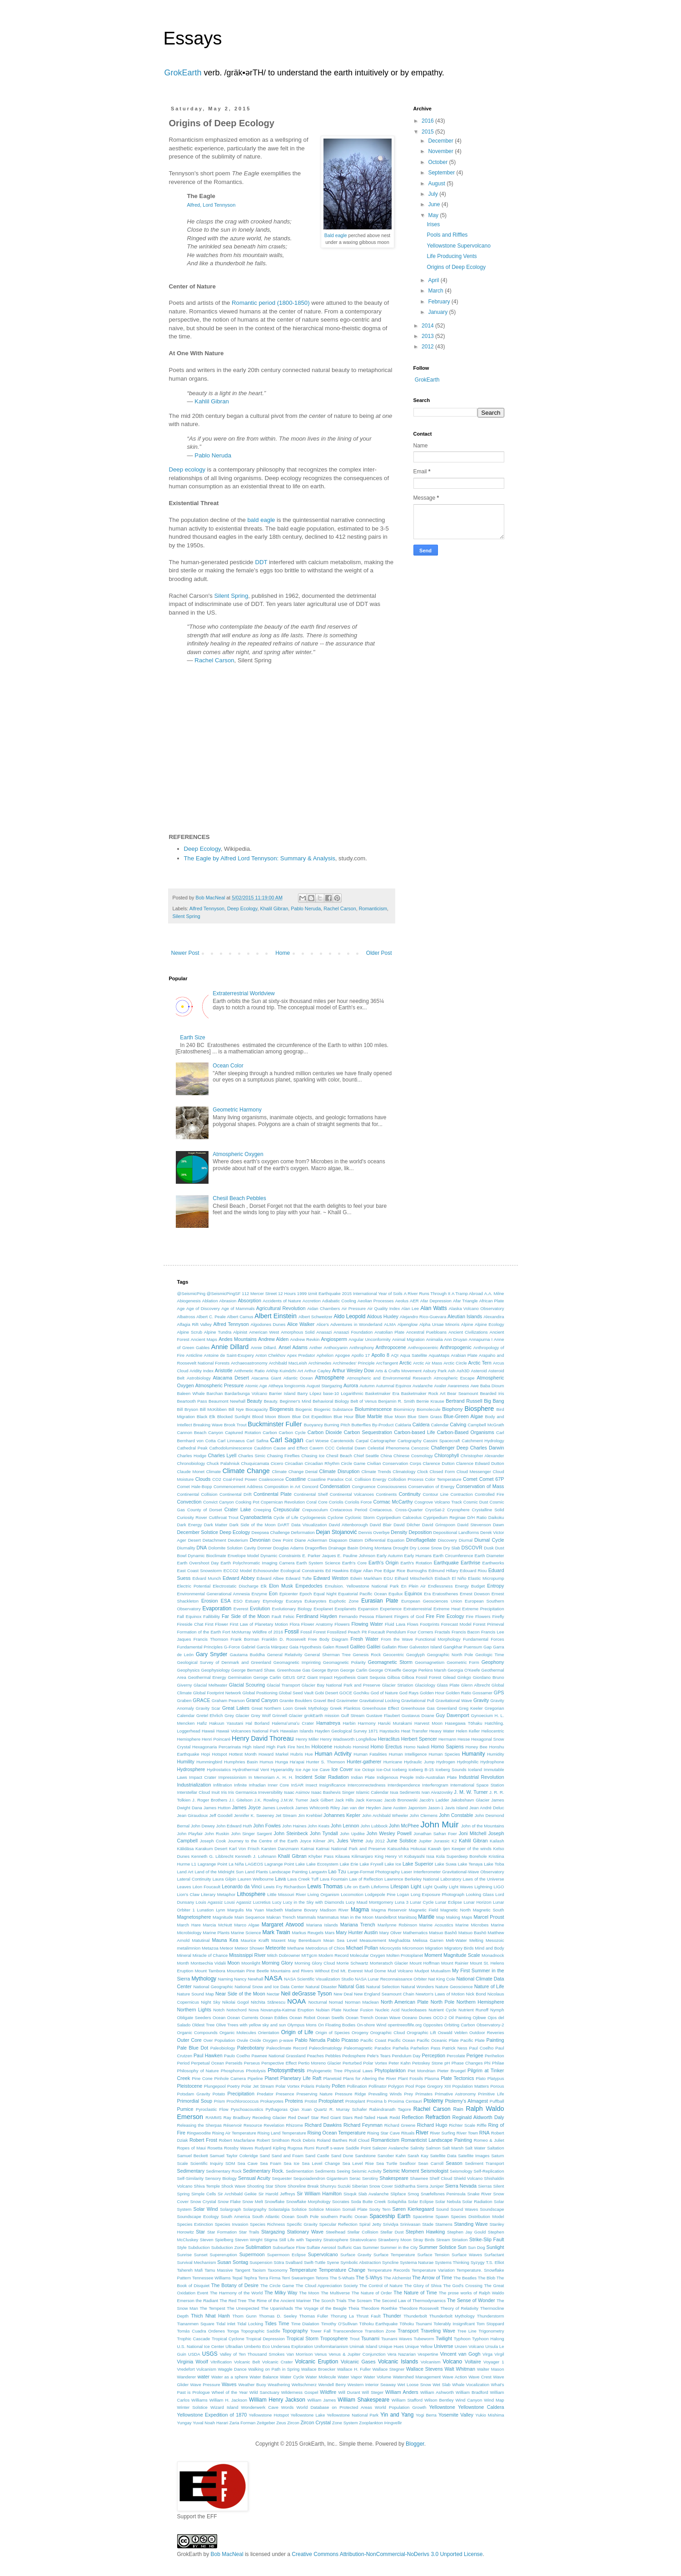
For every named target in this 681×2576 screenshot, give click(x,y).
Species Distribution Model (477, 2216)
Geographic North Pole (450, 1654)
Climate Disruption (339, 1471)
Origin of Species (332, 2032)
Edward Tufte (299, 1578)
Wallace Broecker (318, 2369)
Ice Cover (342, 1769)
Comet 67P (491, 1479)
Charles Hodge (192, 1455)
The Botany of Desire (234, 2285)
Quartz (320, 2109)
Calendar (440, 1424)
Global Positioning (260, 1692)
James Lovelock (278, 1807)
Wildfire (328, 2392)
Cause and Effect (290, 1447)
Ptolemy (433, 2101)
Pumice (185, 2109)
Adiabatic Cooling (339, 1300)
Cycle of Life (285, 1517)
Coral (311, 1501)
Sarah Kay (418, 2155)
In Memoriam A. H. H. (271, 1777)
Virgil (499, 2354)
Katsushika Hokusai (407, 1848)
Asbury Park (435, 1370)
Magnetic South (488, 1909)
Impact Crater (202, 1777)
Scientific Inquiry (206, 2163)
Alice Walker (301, 1324)
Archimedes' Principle (353, 1362)
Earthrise (470, 1562)
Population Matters (470, 2086)
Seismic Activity (367, 2171)
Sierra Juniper (430, 2186)
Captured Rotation (243, 1432)
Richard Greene (399, 2125)
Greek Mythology (311, 1708)
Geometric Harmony (237, 1110)
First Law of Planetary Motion (259, 1624)
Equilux (395, 1593)
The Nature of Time (415, 2292)
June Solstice (402, 1840)
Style (182, 2247)
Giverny (184, 1685)
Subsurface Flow (289, 2247)
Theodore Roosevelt (418, 2308)
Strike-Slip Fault (486, 2239)
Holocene (322, 1746)
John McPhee (404, 1825)
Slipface (398, 2193)
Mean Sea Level (340, 1940)
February (439, 301)
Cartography (410, 1440)
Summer (371, 2247)
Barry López (309, 1393)
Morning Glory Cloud (314, 1963)
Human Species (444, 1754)
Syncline (390, 2262)
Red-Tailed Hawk (371, 2117)
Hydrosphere (191, 1769)
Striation (459, 2239)
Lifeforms (380, 1886)
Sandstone (365, 2155)
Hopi (205, 1754)
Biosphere (479, 1408)
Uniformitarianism (331, 2346)
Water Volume (377, 2376)
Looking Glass (480, 1894)
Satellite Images (473, 2155)
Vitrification (221, 2361)
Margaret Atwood (283, 1924)
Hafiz (202, 1723)
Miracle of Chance (210, 1955)
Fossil (291, 1631)
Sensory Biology (221, 2178)
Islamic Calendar (372, 1792)
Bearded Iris (492, 1393)
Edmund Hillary (443, 1570)
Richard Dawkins (323, 2125)
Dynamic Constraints (280, 1555)
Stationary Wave (305, 2231)
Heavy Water (442, 1730)
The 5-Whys (369, 2277)
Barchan (215, 1393)
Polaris (307, 2086)
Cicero (277, 1463)
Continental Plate (273, 1494)
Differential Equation (384, 1540)
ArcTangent (387, 1362)
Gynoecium (482, 1715)
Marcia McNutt (217, 1924)
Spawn (441, 2216)
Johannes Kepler (341, 1815)
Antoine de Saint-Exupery (229, 1355)
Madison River (334, 1909)
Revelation (273, 2125)
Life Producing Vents (452, 256)
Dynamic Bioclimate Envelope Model (223, 1555)
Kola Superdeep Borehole (461, 1856)
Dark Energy (189, 1524)
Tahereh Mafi (190, 2270)
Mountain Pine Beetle (248, 1970)
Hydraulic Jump (419, 1761)
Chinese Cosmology (413, 1455)
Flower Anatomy (317, 1624)
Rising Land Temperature (282, 2132)
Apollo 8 (380, 1355)
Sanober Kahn (392, 2155)
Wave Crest (480, 2376)
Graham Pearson (228, 1700)
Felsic (288, 1616)
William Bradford (472, 2392)
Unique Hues (391, 2346)
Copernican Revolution (283, 1501)
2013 (428, 336)
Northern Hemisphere (480, 2002)
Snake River (479, 2193)
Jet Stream (286, 1815)
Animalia (434, 1339)
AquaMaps (438, 1355)
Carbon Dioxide (325, 1432)
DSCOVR (472, 1547)
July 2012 (375, 1840)
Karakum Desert (211, 1848)
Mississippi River (247, 1955)
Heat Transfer (414, 1730)
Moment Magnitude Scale (452, 1955)
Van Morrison (299, 2354)
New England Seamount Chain (384, 1993)
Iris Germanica (242, 1792)
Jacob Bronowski (401, 1799)
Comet (470, 1479)
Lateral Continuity (194, 1878)
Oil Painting (459, 2017)
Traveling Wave (438, 2330)
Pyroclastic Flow (212, 2109)
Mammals (306, 1917)
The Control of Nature (381, 2285)
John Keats (318, 1825)
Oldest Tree (203, 2024)
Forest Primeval (488, 1624)
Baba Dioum (492, 1385)
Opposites (432, 2024)
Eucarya (294, 1600)
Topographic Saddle (260, 2330)
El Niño (459, 1578)
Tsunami (370, 2338)
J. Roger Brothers (209, 1799)
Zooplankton (371, 2422)
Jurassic (442, 1840)
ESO (238, 1600)
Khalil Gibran (274, 908)
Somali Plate (354, 2209)
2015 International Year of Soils (372, 1293)
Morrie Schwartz (352, 1963)
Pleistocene (190, 2086)
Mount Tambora (210, 1970)
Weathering (279, 2384)
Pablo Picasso (342, 2040)
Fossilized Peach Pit (347, 1631)
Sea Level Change (321, 2163)
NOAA (296, 2001)
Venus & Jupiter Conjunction (356, 2354)
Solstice (299, 2209)
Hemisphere (189, 1739)
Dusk (489, 1547)
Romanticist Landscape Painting (436, 2140)
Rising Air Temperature (234, 2132)
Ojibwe (479, 2017)
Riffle (482, 2125)
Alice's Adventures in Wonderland (349, 1324)
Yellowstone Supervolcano (458, 246)
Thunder (392, 2315)
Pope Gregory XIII (433, 2086)
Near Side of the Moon (240, 1993)
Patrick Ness (454, 2047)
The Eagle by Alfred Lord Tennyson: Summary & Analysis (259, 858)
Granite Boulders (295, 1700)
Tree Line (467, 2330)
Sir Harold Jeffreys (276, 2193)
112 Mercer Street (259, 1293)
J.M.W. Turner (294, 1799)
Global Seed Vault (296, 1692)
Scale (182, 2163)
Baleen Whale (191, 1393)
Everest (241, 1608)
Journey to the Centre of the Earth (263, 1840)
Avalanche (423, 1385)
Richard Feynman (363, 2125)
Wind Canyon (468, 2399)
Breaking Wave (208, 1424)
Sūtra (278, 2262)
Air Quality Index (383, 1308)
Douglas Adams (288, 1547)
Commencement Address (238, 1486)
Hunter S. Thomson (325, 1761)
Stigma (271, 2239)
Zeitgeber (266, 2422)
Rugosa (295, 2147)
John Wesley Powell (389, 1833)
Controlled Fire (489, 1494)
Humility (185, 1761)
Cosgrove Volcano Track (438, 1501)
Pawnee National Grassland (278, 2055)
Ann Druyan (455, 1339)
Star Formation (222, 2231)
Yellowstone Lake (308, 2414)
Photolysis (256, 2070)
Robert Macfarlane (237, 2140)
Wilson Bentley (439, 2399)
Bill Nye (236, 1409)
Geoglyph (415, 1654)
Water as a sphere (229, 2376)
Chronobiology (191, 1463)
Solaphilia (397, 2201)
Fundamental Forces (483, 1639)
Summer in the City (399, 2247)
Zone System (345, 2422)
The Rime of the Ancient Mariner (279, 2300)
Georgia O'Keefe (463, 1670)
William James (321, 2399)
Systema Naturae (416, 2262)
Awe (474, 1385)
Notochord (237, 2009)
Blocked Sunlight (233, 1416)
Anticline (194, 1355)
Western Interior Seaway (372, 2384)
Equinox (413, 1593)
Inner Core (278, 1784)
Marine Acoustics (436, 1924)
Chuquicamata (255, 1463)
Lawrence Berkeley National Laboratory (422, 1878)
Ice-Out (383, 1769)
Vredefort (186, 2369)
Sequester (282, 2178)
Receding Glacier (269, 2117)
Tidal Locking (250, 2323)
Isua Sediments (405, 1792)
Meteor (227, 1948)
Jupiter (425, 1840)
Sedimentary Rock (223, 2171)
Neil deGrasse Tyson (306, 1993)
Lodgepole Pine (380, 1894)
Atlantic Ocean (298, 1377)
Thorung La (342, 2315)
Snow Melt (252, 2201)
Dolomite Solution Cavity (232, 1547)
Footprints (429, 1624)
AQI (395, 1355)
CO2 (216, 1479)
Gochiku (361, 1692)
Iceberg (399, 1769)
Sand (264, 2155)
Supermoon (252, 2254)
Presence (285, 2093)
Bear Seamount (462, 1393)
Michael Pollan (362, 1948)
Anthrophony (361, 1347)
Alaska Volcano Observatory (476, 1308)
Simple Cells (203, 2193)
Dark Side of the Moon (252, 1524)
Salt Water (475, 2147)
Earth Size (192, 1037)
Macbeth (274, 1909)
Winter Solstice (192, 2407)
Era (427, 1593)
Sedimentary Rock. (263, 2171)
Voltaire (473, 2361)
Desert (194, 1540)
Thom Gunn (245, 2315)
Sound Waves (464, 2209)
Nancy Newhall (248, 1978)
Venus (321, 2354)
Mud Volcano (400, 1970)
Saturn (497, 2155)
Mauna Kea (225, 1940)
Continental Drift (235, 1494)
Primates (423, 2093)
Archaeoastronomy (249, 1362)
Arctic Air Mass (427, 1362)
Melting (476, 1940)
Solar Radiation (477, 2201)
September (442, 172)
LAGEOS (254, 1863)
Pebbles (333, 2055)
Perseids (233, 2062)
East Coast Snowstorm (199, 1570)
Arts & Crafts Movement (398, 1370)
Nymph (497, 2009)
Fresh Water (364, 1639)
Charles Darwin (487, 1447)
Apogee (342, 1355)
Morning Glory (277, 1963)
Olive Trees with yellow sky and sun (251, 2024)
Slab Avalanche (373, 2193)
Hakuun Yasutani (226, 1723)
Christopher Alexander (482, 1455)
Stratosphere (335, 2239)
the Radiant (207, 2300)
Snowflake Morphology (308, 2201)
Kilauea (342, 1856)
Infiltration (222, 1784)
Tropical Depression (265, 2338)
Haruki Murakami (395, 1723)
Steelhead (335, 2231)
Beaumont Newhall (227, 1401)
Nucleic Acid (387, 2009)
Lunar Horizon (477, 1902)
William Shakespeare (363, 2400)
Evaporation (216, 1608)
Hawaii (208, 1730)
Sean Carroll (430, 2163)
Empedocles (308, 1585)
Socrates (340, 2201)
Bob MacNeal (227, 2554)
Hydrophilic (467, 1761)
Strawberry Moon (395, 2239)
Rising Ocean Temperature (337, 2132)
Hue (309, 1754)
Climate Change (246, 1470)
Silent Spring (231, 595)
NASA (273, 1978)
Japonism (417, 1807)
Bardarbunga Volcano (245, 1393)
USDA (194, 2354)
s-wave (337, 2147)
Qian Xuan (301, 2109)
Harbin (349, 1723)
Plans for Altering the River (369, 2078)
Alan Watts (433, 1308)
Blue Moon (395, 1416)
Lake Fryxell (371, 1863)
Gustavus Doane (418, 1715)
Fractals (442, 1631)
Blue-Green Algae (463, 1416)
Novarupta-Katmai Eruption (287, 2009)
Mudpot (422, 1970)
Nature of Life (489, 1986)
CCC (330, 1447)
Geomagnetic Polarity (344, 1662)
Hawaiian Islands (296, 1730)
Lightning (483, 1886)
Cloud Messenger (474, 1471)
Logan (403, 1894)
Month (183, 1963)
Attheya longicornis (286, 1385)
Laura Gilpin (224, 1878)
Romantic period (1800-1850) (271, 302)
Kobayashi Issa (419, 1856)
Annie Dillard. (264, 1347)
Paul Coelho (481, 2047)
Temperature (303, 2270)
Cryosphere (458, 1509)
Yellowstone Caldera (481, 2407)
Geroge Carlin (267, 1677)
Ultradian (234, 2346)
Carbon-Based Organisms (465, 1432)
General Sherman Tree (327, 1654)
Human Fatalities (370, 1754)
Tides (271, 2323)
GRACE (201, 1700)
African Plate (491, 1300)
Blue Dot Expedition (312, 1416)
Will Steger (373, 2392)
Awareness (458, 1385)
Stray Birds (424, 2239)
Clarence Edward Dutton (480, 1463)
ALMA (390, 1324)
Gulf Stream (352, 1715)
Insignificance (332, 1784)
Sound (442, 2209)
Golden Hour (432, 1692)
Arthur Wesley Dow (353, 1370)
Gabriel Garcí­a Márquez (264, 1646)
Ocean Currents (242, 2017)
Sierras (485, 2186)
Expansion (368, 1608)
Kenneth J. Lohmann (255, 1856)
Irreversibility (270, 1792)
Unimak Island (363, 2346)
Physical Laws (358, 2070)
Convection (189, 1501)
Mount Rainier (454, 1963)
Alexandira (493, 1316)
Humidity (495, 1754)
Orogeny (360, 2032)
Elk (264, 1585)
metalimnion (189, 1948)
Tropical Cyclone (228, 2338)
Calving (458, 1424)
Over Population (219, 2040)
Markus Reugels (307, 1932)
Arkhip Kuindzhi (281, 1370)
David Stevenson (474, 1524)
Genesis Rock (367, 1654)
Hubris (296, 1754)
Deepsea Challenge (270, 1532)
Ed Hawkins (336, 1570)
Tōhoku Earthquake (378, 2323)
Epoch (305, 1593)
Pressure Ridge (350, 2093)
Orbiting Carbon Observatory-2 (474, 2024)
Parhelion (419, 2047)
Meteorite (275, 1948)
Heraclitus (389, 1739)
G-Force (232, 1646)
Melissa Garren (428, 1940)
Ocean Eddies (274, 2017)
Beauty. (271, 1401)
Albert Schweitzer (315, 1316)
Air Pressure (354, 1308)
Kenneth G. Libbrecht (212, 1856)
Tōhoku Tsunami (415, 2323)
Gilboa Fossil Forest (422, 1677)
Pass (435, 2047)
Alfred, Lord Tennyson (211, 205)
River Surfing (442, 2132)
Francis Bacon (466, 1631)
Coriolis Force (358, 1501)
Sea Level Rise (357, 2163)
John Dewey (203, 1825)
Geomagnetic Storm (390, 1662)
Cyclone (335, 1517)
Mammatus (327, 1917)
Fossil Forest (312, 1631)
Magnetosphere (194, 1917)
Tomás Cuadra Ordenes (201, 2330)
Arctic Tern (480, 1362)
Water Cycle (292, 2376)
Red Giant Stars (337, 2117)
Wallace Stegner (389, 2369)
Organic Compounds (197, 2032)
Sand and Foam (287, 2155)
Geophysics (188, 1670)
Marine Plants (216, 1932)
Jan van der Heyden (361, 1807)
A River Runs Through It (427, 1293)
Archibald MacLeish (288, 1362)
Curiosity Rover (192, 1517)
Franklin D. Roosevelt (284, 1639)
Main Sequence (249, 1917)
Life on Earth (357, 1886)
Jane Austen (395, 1807)
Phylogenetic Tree (324, 2070)
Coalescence (270, 1479)
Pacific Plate (472, 2040)
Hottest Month (243, 1754)
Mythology (203, 1978)
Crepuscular (286, 1509)
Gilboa (393, 1677)
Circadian (294, 1463)
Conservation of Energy (431, 1486)
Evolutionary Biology (292, 1608)
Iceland (475, 1769)
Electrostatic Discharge (235, 1585)
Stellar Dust (391, 2231)
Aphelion (325, 1355)
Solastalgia (279, 2209)
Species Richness (267, 2224)
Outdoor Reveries (486, 2032)
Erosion (209, 1600)
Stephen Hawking (425, 2231)
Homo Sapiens (447, 1746)
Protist (311, 2101)
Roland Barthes (332, 2140)
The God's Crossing (462, 2285)
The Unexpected (243, 2308)
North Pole (443, 2002)
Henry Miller (307, 1739)
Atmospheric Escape (453, 1377)
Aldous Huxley (382, 1316)
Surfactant (494, 2254)
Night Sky (210, 2002)
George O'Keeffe (384, 1670)
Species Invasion (232, 2224)
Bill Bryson (187, 1409)
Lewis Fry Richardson (284, 1886)
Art (300, 1370)
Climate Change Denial (295, 1471)
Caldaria (403, 1424)
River (422, 2132)
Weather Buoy (252, 2384)
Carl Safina (257, 1440)
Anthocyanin (336, 1347)
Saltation (495, 2147)
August (437, 183)
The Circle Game (277, 2285)
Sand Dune (342, 2155)
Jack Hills (344, 1799)
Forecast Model (456, 1624)
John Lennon (345, 1825)
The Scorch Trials (329, 2300)
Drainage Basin (343, 1547)
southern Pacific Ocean (344, 2216)
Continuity (410, 1494)
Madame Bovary (301, 1909)
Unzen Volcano (469, 2346)
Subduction (199, 2247)
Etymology (273, 1600)
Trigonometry (491, 2330)
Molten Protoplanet (404, 1955)
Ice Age (302, 1769)
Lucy (276, 1902)
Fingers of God (409, 1616)
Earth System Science (318, 1562)
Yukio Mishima (489, 2414)
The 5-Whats (342, 2277)
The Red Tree (232, 2300)
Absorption (249, 1300)
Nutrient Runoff (473, 2009)
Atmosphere (329, 1378)
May (434, 215)
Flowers (342, 1624)
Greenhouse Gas (417, 1708)
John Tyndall (324, 1833)
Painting (495, 2040)
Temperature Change (342, 2270)
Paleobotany (250, 2047)
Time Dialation (305, 2323)
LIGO (499, 1886)
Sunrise (184, 2254)
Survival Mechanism (196, 2262)
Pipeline (255, 2078)
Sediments (325, 2171)
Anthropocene (391, 1347)
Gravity (481, 1700)
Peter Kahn (399, 2062)
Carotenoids (342, 1440)
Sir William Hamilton (319, 2193)
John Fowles (267, 1825)
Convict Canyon (218, 1501)
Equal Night (325, 1593)
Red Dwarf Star (303, 2117)
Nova (253, 2009)
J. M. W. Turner (470, 1792)
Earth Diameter (489, 1555)
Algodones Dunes (268, 1324)
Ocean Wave (387, 2017)
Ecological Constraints (302, 1570)
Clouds (203, 1479)
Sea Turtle (386, 2163)
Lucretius (262, 1902)
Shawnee (419, 2178)
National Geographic (213, 1986)
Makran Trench (280, 1917)
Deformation (302, 1532)
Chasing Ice (312, 1455)
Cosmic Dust (475, 1501)
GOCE (345, 1692)
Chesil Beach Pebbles (239, 1198)
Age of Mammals (237, 1308)
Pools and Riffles (447, 235)
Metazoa (210, 1948)
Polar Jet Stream (257, 2086)
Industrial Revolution (481, 1777)
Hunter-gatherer (364, 1761)
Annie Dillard (230, 1346)
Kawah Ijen (439, 1848)
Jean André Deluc (486, 1807)
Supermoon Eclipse (286, 2254)
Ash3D (463, 1370)
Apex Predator (301, 1355)
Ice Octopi (365, 1769)
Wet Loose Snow (414, 2384)
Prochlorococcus (242, 2101)
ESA (226, 1600)
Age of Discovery (203, 1308)
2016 (428, 121)
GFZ (301, 1677)
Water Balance (263, 2376)
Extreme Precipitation (483, 1608)
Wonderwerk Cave (259, 2407)
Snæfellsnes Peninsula (443, 2193)
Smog (413, 2193)
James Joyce (246, 1807)
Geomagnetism (429, 1662)
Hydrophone (492, 1761)
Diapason (338, 1540)
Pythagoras (276, 2109)
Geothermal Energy (207, 1677)
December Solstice (198, 1532)
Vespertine (428, 2354)
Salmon (433, 2147)
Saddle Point (358, 2147)
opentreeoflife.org (405, 2024)
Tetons (322, 2277)
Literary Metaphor (218, 1894)
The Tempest (212, 2308)
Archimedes (320, 1362)
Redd (394, 2117)
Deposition (420, 1532)
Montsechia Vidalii (208, 1963)
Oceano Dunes (417, 2017)
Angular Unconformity (369, 1339)
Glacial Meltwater (210, 1685)
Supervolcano (323, 2254)
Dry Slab (451, 1547)
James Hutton (217, 1807)
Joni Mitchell (473, 1833)
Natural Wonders (417, 1986)
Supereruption (223, 2254)
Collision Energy (370, 1479)
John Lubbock (374, 1825)
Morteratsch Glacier (389, 1963)
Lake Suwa (446, 1863)
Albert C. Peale (211, 1316)
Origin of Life (297, 2032)
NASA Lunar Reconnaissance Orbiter (391, 1978)
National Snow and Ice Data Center (269, 1986)
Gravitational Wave (453, 1700)
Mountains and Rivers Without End (304, 1970)
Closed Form (442, 1471)
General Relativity (285, 1654)
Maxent (278, 1940)
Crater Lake (237, 1509)
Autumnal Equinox (393, 1385)
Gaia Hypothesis (305, 1646)
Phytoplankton (390, 2070)
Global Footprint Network (217, 1692)
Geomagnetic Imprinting (297, 1662)
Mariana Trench (357, 1924)
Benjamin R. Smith (396, 1401)
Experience (391, 1608)
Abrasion (227, 1300)
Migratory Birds (459, 1948)
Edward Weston (330, 1578)
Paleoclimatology (325, 2047)
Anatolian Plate (389, 1332)
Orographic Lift (421, 2032)
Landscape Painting (288, 1871)
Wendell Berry (332, 2384)
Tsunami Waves (396, 2338)
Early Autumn (390, 1555)
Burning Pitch (337, 1424)
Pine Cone (202, 2078)
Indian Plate (362, 1777)
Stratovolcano (363, 2239)
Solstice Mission (324, 2209)
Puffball (497, 2101)
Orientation (268, 2032)
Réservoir (233, 2125)
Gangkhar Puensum (462, 1646)
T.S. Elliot (495, 2262)
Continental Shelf (311, 1494)
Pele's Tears (379, 2055)
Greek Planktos (345, 1708)
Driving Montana (376, 1547)
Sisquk (350, 2193)
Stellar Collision (363, 2231)
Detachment (214, 1540)
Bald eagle (335, 235)
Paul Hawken (208, 2055)
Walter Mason (490, 2369)
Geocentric (393, 1654)
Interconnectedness (367, 1784)
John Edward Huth (234, 1825)
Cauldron (263, 1447)
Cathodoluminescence (230, 1447)
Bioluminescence (373, 1409)
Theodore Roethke (379, 2308)
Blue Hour (343, 1416)
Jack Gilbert (321, 1799)
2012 (428, 346)
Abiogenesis (189, 1300)
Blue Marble (368, 1416)
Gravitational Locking (379, 1700)
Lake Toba (494, 1863)
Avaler (440, 1385)
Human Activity (333, 1754)
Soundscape (492, 2209)
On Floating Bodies (336, 2024)
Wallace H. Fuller (354, 2369)
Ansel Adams (293, 1347)
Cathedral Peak (192, 1447)
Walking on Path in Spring (273, 2369)
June (434, 204)
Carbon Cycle (292, 1432)
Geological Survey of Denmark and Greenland (224, 1662)
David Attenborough (348, 1524)
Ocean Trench (359, 2017)
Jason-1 (435, 1807)
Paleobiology (222, 2047)
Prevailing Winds (385, 2093)
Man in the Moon (356, 1917)
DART (283, 1524)
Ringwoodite (199, 2132)
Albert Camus (240, 1316)
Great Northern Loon (272, 1708)
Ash (452, 1370)
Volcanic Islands (398, 2361)
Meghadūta (399, 1940)
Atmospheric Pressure (219, 1385)
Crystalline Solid (488, 1509)
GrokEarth (183, 72)
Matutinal (200, 1940)
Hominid (361, 1746)
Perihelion (494, 2055)
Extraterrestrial (417, 1608)
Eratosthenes (445, 1593)
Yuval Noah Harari (210, 2422)
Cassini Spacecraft (441, 1440)
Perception (433, 2055)
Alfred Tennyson (206, 908)
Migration (434, 1948)
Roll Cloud (359, 2140)
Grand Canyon (262, 1700)
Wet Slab (441, 2384)
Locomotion (352, 1894)
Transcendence (348, 2330)
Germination (240, 1677)
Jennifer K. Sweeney (254, 1815)
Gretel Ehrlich (209, 1715)
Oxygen (270, 2040)
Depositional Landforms (456, 1532)
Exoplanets (345, 1608)
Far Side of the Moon (246, 1616)
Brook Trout (235, 1424)
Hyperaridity (282, 1769)
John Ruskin (216, 1833)
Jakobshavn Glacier (470, 1799)
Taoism (259, 2270)
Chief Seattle (366, 1455)
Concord (310, 1486)
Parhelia (400, 2047)
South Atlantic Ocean (273, 2216)
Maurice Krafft (255, 1940)
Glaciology (425, 1685)
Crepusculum (315, 1509)
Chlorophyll (446, 1455)
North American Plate (404, 2002)
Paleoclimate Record (286, 2047)
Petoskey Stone (427, 2062)
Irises (433, 224)
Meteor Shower (249, 1948)
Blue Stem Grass (425, 1416)
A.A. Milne (494, 1293)
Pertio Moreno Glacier (319, 2062)
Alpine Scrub (190, 1332)
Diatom (356, 1540)
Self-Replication (488, 2171)
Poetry (233, 2086)
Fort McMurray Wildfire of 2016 (253, 1631)
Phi (487, 2062)
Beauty (254, 1401)
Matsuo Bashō (472, 1932)
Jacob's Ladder (434, 1799)
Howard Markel (273, 1754)
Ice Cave (321, 1769)
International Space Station (477, 1784)
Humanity (473, 1754)
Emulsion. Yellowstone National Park (362, 1585)
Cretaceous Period (349, 1509)
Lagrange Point (279, 1863)
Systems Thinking (452, 2262)
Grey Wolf (260, 1715)
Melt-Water (456, 1940)
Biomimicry (404, 1409)
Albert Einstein (275, 1316)
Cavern (316, 1447)
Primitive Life (491, 2093)
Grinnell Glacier (287, 1715)
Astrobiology (199, 1377)
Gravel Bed (324, 1700)
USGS (210, 2354)
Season (454, 2163)
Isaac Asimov (297, 1792)
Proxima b (377, 2101)
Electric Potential (194, 1585)
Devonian (260, 1540)
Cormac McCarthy (393, 1501)
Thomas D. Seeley (278, 2315)
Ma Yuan (255, 1909)
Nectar (273, 1993)
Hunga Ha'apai (289, 1761)
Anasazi (324, 1332)
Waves (229, 2384)
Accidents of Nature (282, 1300)
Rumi (309, 2147)
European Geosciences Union (431, 1600)
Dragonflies (316, 1547)
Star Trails (249, 2231)
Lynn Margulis (230, 1909)
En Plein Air (413, 1585)
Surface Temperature (394, 2254)
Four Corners (420, 1631)
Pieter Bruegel (451, 2070)
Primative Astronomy (455, 2093)
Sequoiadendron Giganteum (320, 2178)
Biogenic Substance (333, 1409)
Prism (219, 2101)
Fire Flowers (478, 1616)
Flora (294, 1624)
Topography (295, 2330)
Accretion (312, 1300)
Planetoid (332, 2078)
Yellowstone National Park (352, 2414)
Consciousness (392, 1486)
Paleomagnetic (358, 2047)
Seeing (343, 2171)
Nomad (336, 2002)
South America (235, 2216)
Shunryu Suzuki (335, 2186)
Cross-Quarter (409, 1509)
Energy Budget (470, 1585)
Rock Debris (303, 2140)
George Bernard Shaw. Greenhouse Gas (270, 1670)
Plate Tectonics (457, 2078)
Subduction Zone (227, 2247)
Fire (430, 1616)
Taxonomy (278, 2270)
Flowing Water (367, 1624)
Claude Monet (191, 1471)
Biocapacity (256, 1409)
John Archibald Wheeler (385, 1815)
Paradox (382, 2047)
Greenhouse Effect (380, 1708)
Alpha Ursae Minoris (439, 1324)
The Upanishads (277, 2308)
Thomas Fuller (313, 2315)
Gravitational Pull (417, 1700)
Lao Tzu (337, 1871)
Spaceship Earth (389, 2216)
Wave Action (454, 2376)
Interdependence (404, 1784)
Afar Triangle (465, 1300)
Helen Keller (468, 1730)
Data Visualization (309, 1524)
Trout (354, 2338)
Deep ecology (187, 469)
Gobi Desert (326, 1692)
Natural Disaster (321, 1986)
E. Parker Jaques (319, 1555)
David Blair (381, 1524)
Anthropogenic (456, 1347)
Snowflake (274, 2201)
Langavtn (318, 1871)
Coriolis (336, 1501)
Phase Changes (467, 2062)
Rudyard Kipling (270, 2147)
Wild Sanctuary (264, 2392)
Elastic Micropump (486, 1578)
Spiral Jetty (370, 2224)
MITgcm (310, 1955)
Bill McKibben (213, 1409)
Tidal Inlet (225, 2323)
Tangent (242, 2270)
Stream (443, 2239)
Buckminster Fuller (275, 1424)
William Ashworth (437, 2392)
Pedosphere (354, 2055)
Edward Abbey (239, 1578)
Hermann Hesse (454, 1739)
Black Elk (206, 1416)
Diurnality (186, 1547)
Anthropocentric (423, 1347)
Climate (213, 1471)
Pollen (338, 2086)
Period (183, 2062)
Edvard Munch (207, 1578)
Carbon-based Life (414, 1432)
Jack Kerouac (369, 1799)
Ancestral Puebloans (426, 1332)
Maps (467, 1917)
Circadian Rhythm (321, 1463)
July (433, 194)
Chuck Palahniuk (223, 1463)
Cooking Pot (247, 1501)
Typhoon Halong (488, 2338)
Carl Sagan (286, 1440)
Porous (497, 2086)
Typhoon (462, 2338)
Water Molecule (321, 2376)
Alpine (467, 1324)
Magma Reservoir (389, 1909)
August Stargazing (325, 1385)
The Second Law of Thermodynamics (409, 2300)
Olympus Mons (302, 2024)
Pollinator (377, 2086)
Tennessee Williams (211, 2277)
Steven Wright (249, 2239)
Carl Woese (317, 1440)
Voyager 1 (493, 2361)
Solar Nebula (448, 2201)
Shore (281, 2186)
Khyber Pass (320, 1856)
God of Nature (384, 1692)
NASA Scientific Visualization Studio (318, 1978)
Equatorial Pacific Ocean (362, 1593)
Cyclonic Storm (359, 1517)
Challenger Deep (449, 1447)
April (434, 280)
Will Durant (349, 2392)
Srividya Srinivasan (402, 2224)
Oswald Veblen (452, 2032)
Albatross (186, 1316)
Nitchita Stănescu (268, 2002)
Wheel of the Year (230, 2392)
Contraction (461, 1494)
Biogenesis (281, 1409)
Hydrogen (445, 1761)
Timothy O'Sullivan (339, 2323)
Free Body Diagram (328, 1639)
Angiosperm (334, 1339)
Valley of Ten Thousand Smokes (252, 2354)
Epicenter (288, 1593)
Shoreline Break (303, 2186)
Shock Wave (233, 2186)
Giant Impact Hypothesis (331, 1677)
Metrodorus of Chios (325, 1948)
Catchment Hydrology (483, 1440)
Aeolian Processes (376, 1300)
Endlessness (440, 1585)
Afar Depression (436, 1300)
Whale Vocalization (470, 2384)
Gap (487, 1646)
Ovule (242, 2040)
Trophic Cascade (193, 2338)
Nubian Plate (328, 2009)
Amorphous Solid (297, 1332)
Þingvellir (393, 2422)
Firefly (498, 1616)
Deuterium (238, 1540)
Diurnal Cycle (489, 1540)
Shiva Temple (207, 2186)
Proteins (294, 2101)
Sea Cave (248, 2163)
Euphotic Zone (343, 1600)
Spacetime (423, 2216)
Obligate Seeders (194, 2017)
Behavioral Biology (331, 1401)
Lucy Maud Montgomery (369, 1902)
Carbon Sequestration (368, 1432)
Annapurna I (481, 1339)
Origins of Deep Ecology (456, 267)
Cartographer (383, 1440)
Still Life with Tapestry (300, 2239)
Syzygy (478, 2262)
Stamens (443, 2224)
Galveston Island (425, 1646)
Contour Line (435, 1494)
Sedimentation (299, 2171)
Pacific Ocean (401, 2040)
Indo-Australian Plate (436, 1777)
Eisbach (442, 1578)
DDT (261, 562)
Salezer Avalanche (390, 2147)
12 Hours (287, 1293)
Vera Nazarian (402, 2354)
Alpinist (240, 1332)
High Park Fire (280, 1746)
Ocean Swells (330, 2017)
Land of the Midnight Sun (219, 1871)
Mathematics (415, 1932)
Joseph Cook (213, 1840)
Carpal (362, 1440)
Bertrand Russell (464, 1401)
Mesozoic (495, 1940)
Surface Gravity (355, 2254)
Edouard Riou (473, 1570)
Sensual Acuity (254, 2178)
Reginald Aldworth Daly (478, 2117)
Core (323, 1501)
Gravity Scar (208, 1708)
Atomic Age (256, 1385)
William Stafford (407, 2399)
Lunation (205, 1909)
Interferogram (435, 1784)
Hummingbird (209, 1761)
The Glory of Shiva (423, 2285)
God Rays (409, 1692)
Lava (280, 1878)
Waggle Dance (232, 2369)
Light (416, 1886)
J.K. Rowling (266, 1799)
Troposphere (334, 2338)
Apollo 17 (361, 1355)
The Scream (360, 2300)
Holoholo (342, 1746)
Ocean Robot (302, 2017)
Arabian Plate (464, 1355)
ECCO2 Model (238, 1570)
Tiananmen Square (195, 2323)
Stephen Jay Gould (466, 2231)
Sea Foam (270, 2163)
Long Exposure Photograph (437, 1894)
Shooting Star (260, 2186)
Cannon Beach (192, 1432)
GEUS (289, 1677)
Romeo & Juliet (489, 2140)
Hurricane (393, 1761)
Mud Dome (375, 1970)
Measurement (372, 1940)
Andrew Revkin (305, 1339)
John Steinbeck (291, 1833)
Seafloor (407, 2163)
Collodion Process (405, 1479)
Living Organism (323, 1894)
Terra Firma (269, 2277)
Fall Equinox (189, 1616)
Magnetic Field (423, 1909)
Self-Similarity (190, 2178)
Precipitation (240, 2093)
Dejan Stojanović (336, 1532)
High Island (254, 1746)
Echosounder (266, 1570)
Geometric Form (463, 1662)
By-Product (382, 1424)
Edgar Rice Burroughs (405, 1570)
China (386, 1455)
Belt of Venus (363, 1401)
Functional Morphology (438, 1639)
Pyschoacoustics (247, 2109)
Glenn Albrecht (475, 1685)
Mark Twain (276, 1932)
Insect (312, 1784)
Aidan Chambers (323, 1308)
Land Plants (256, 1871)
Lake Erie (349, 1863)
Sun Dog (476, 2247)
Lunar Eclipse (448, 1902)
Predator (265, 2093)
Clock (422, 1471)
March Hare (189, 1924)
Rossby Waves (238, 2147)
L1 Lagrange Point (209, 1863)
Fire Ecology (450, 1616)
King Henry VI (389, 1856)
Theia (353, 2308)
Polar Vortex (288, 2086)
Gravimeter (347, 1700)
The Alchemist (397, 2277)
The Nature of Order (372, 2292)
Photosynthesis (286, 2070)
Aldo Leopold (349, 1316)
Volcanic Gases (358, 2361)
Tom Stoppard (490, 2323)
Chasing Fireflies (283, 1455)
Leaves (184, 1886)
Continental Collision (197, 1494)
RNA (484, 2132)
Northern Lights (194, 2009)
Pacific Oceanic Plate (437, 2040)
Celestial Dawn (351, 1447)
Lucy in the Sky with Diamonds (313, 1902)
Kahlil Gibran (211, 401)
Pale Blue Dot (193, 2047)
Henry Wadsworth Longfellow (348, 1739)
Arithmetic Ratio (249, 1370)
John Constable (456, 1815)
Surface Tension (434, 2254)
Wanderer (186, 2376)
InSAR (297, 1784)
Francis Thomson (211, 1639)
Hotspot (219, 1754)
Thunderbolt (415, 2315)
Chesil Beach (339, 1455)
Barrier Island (282, 1393)
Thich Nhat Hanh (210, 2315)
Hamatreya (328, 1723)
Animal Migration (408, 1339)
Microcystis (390, 1948)
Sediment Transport (484, 2163)
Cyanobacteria (256, 1517)
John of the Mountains (482, 1825)
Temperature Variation (433, 2270)
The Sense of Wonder (471, 2300)
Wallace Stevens (424, 2369)
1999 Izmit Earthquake (319, 1293)
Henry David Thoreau (263, 1738)
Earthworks (493, 1562)
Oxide (255, 2040)
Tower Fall (320, 2330)
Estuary (252, 1600)
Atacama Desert (231, 1377)
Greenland (447, 1708)
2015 (428, 132)
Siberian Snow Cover (372, 2186)
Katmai (307, 1848)
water (203, 2376)
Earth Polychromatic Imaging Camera (257, 1562)
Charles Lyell (222, 1455)
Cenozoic (420, 1447)
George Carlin (354, 1670)
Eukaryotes (315, 1600)
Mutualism (441, 1970)
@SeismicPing (191, 1293)
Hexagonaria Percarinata (216, 1746)
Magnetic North (455, 1909)
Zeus (281, 2422)
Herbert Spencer (419, 1739)
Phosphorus (232, 2070)
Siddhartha (404, 2186)
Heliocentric (492, 1730)
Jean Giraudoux (192, 1815)
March (436, 291)
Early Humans (418, 1555)
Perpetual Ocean (207, 2062)
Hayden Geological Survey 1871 (346, 1730)
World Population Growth (400, 2407)
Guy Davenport (452, 1715)
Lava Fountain (334, 1878)
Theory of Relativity (459, 2308)
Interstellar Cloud (193, 1792)
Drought (400, 1547)
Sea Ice (291, 2163)
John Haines (294, 1825)
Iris (224, 1792)
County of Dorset (204, 1509)
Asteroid (479, 1370)
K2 (454, 1840)
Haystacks (389, 1730)
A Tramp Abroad (467, 1293)
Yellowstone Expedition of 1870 (212, 2414)
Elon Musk (281, 1585)
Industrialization (194, 1784)
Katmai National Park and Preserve (351, 1848)
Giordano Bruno (488, 1677)
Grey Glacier (236, 1715)
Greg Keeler (471, 1708)
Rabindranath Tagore (390, 2109)
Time (283, 2323)
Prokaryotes (271, 2101)
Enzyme (260, 1593)
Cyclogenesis (313, 1517)
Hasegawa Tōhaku (463, 1723)
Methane (295, 1948)
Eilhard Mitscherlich (414, 1578)
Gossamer (482, 1692)
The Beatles (465, 2277)
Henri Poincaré (216, 1739)
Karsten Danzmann (280, 1848)
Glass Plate (448, 1685)
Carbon (270, 1432)
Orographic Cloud (387, 2032)
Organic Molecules (237, 2032)
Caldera (421, 1424)
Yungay (184, 2422)
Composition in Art (282, 1486)
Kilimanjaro (362, 1856)
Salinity (417, 2147)
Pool (409, 2086)
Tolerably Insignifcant (454, 2323)
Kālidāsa (185, 1848)
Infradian (257, 1784)
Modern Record (333, 1955)
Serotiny (370, 2178)
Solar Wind (206, 2209)
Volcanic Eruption (316, 2361)
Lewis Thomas (325, 1886)
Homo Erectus (386, 1746)
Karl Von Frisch (244, 1848)
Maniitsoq (407, 1917)
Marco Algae (246, 1924)
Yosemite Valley (455, 2414)
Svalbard (294, 2262)
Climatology (404, 1471)
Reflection (412, 2117)
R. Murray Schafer (348, 2109)
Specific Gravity (302, 2224)
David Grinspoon (438, 1524)
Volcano (452, 2361)
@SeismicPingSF (224, 1293)
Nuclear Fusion (358, 2009)
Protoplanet (330, 2101)
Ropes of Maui (191, 2147)
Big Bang (494, 1401)
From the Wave (397, 1639)
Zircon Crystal (316, 2422)
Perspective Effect (279, 2062)
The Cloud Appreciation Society (327, 2285)
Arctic (405, 1362)
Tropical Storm (302, 2338)
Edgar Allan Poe (366, 1570)
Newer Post (185, 953)
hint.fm (303, 1746)
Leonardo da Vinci (242, 1886)
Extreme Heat (447, 1608)
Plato (481, 2078)
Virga (487, 2354)
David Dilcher (406, 1524)
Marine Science (246, 1932)
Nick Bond (476, 1993)
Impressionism (233, 1777)
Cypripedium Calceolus (399, 1517)
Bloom (284, 1416)
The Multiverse (335, 2292)
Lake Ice (393, 1863)
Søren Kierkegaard (413, 2209)
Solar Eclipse (421, 2201)
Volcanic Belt (247, 2361)
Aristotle (224, 1370)
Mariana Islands (322, 1924)
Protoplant (355, 2101)
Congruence (363, 1486)
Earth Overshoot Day (198, 1562)
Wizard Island (224, 2407)
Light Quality (435, 1886)
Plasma (432, 2078)
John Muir (439, 1824)
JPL (331, 1840)
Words (287, 2407)
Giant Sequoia (372, 1677)
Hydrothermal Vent (251, 1769)
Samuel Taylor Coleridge (233, 2155)
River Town (467, 2132)
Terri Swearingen (298, 2277)
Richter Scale (462, 2125)
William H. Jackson (228, 2399)
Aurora (350, 1385)
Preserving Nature (315, 2093)
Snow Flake (229, 2201)
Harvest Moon (428, 1723)
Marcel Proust (489, 1917)
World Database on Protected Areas (334, 2407)
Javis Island (456, 1807)
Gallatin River (395, 1646)
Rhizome (294, 2125)
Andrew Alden (273, 1339)
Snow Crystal (203, 2201)
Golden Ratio (458, 1692)
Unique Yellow (418, 2346)
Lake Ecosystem (322, 1863)
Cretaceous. (381, 1509)
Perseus (252, 2062)
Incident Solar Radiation (322, 1777)
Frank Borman (244, 1639)
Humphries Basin (241, 1761)
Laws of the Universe (483, 1878)
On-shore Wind (371, 2024)
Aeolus (401, 1300)
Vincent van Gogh (460, 2354)
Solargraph (230, 2209)
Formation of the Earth (199, 1631)
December (441, 141)
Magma (360, 1909)
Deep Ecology (202, 848)
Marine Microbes (471, 1924)
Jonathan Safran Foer (435, 1833)
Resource (253, 2125)
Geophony (493, 1662)
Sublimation (258, 2247)
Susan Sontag (232, 2262)
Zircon (293, 2422)
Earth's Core (354, 1562)
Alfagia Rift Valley (194, 1324)
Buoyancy (313, 1424)
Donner (264, 1547)
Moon (234, 1963)
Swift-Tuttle (315, 2262)
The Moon (309, 2292)
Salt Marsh (452, 2147)
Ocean (219, 2017)
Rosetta (214, 2147)
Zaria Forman (242, 2422)
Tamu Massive (218, 2270)
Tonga (233, 2330)
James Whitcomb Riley (317, 1807)
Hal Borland (257, 1723)
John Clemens (424, 1815)
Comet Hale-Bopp (194, 1486)
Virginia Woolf (192, 2361)
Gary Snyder (211, 1654)
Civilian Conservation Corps (394, 1463)
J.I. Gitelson (241, 1799)
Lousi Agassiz (237, 1902)
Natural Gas (351, 1986)
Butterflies (361, 1424)
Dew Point (283, 1540)
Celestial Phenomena (388, 1447)
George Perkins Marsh (424, 1670)
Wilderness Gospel (299, 2392)
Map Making (448, 1917)
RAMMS (213, 2117)
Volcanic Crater (277, 2361)
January (438, 312)
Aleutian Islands (464, 1316)
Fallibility (211, 1616)
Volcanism (431, 2361)
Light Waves (461, 1886)
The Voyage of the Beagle (321, 2308)
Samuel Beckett (192, 2155)
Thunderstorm (490, 2315)
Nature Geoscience (454, 1986)
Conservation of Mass (480, 1486)
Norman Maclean (362, 2002)
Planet (271, 2078)
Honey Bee (476, 1746)
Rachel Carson (214, 660)
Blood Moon (264, 1416)
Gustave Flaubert (383, 1715)
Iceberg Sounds (450, 1769)
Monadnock (493, 1955)
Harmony (367, 1723)
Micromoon (412, 1948)
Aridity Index (201, 1370)
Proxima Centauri (405, 2101)
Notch (218, 2009)
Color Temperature (443, 1479)
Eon (273, 1593)
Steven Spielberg (217, 2239)
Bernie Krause (430, 1401)
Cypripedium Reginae (444, 1517)
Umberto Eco (257, 2346)
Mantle (426, 1917)
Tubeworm (423, 2338)
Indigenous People (395, 1777)
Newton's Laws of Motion (440, 1993)
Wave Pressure (205, 2384)
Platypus (495, 2078)
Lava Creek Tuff (302, 1878)
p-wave (286, 2040)
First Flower (216, 1624)
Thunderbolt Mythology (452, 2315)
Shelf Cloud (440, 2178)
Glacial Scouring (247, 1685)
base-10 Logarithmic (343, 1393)
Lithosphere (251, 1894)
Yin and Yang (396, 2415)
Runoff (322, 2147)
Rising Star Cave (383, 2132)
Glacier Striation (397, 1685)
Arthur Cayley (317, 1370)
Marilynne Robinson (397, 1924)
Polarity (323, 2086)
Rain (458, 2109)
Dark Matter (216, 1524)
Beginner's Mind (295, 1401)
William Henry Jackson (277, 2400)
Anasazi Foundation (353, 1332)
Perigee (475, 2055)
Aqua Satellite (413, 1355)
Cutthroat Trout (224, 1517)
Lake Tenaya (470, 1863)
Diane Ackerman (310, 1540)
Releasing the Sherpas (199, 2125)
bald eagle (261, 519)
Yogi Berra (426, 2414)
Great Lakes (235, 1708)
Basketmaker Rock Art (423, 1393)
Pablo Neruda (212, 455)
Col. (349, 1479)
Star (200, 2231)
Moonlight (250, 1963)
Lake (300, 1863)
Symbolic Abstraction (360, 2262)
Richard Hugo (432, 2125)
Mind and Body (489, 1948)
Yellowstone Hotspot (269, 2414)
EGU (388, 1578)
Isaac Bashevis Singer (333, 1792)
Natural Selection (383, 1986)
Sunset (201, 2254)
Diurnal (465, 1540)
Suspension (260, 2262)
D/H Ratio (477, 1517)
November (441, 151)
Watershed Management (417, 2376)
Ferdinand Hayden (316, 1616)
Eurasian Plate (379, 1601)
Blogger (415, 2444)
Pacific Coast (373, 2040)
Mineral (184, 1955)
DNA (201, 1547)
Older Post (379, 953)
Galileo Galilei (365, 1646)
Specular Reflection (338, 2224)
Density (399, 1532)
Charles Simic (251, 1455)
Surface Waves (467, 2254)
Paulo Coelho (237, 2055)
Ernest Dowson (475, 1593)
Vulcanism (206, 2369)
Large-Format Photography (374, 1871)
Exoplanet (323, 1608)
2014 (428, 326)
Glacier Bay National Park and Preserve (341, 1685)
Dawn (498, 1524)
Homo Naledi (416, 1746)
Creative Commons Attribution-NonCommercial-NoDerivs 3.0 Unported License (387, 2554)
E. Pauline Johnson (356, 1555)
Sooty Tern (379, 2209)
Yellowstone (442, 2407)
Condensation (335, 1486)
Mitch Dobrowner (283, 1955)
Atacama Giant (266, 1377)
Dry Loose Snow (426, 1547)
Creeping (262, 1509)
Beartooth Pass (192, 1401)
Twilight (444, 2338)
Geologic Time (489, 1654)
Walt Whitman (460, 2369)
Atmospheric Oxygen (238, 1154)
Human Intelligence (408, 1754)
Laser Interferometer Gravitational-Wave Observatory (452, 1871)
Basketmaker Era (382, 1393)
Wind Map (494, 2399)
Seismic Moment (401, 2171)
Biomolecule (428, 1409)
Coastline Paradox (325, 1479)
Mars (329, 1932)
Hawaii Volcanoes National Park (247, 1730)
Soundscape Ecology (198, 2216)
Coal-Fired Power (240, 1479)
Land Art (185, 1871)
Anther (315, 1347)
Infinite (240, 1784)
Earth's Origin (383, 1562)
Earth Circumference (453, 1555)
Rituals (407, 2132)
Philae (498, 2062)
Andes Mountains (238, 1339)
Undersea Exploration (292, 2346)
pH (447, 2062)
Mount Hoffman (425, 1963)
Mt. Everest (351, 1970)
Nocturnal (317, 2002)
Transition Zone (380, 2330)
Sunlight (495, 2247)
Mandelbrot (386, 1917)
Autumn (366, 1385)
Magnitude (223, 1917)
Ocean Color (228, 1065)
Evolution (260, 1608)
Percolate (456, 2055)
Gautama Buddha (247, 1654)
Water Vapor (350, 2376)
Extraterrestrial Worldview (243, 993)
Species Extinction (195, 2224)
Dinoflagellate (421, 1540)
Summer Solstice (437, 2247)
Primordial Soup (194, 2101)
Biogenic (303, 1409)
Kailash (497, 1840)
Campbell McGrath (485, 1424)
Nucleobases (414, 2009)
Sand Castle (317, 2155)
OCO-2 (440, 2017)
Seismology (461, 2171)
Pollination (357, 2086)
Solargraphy (255, 2209)
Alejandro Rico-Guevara (423, 1316)
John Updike (352, 1833)
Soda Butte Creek (368, 2201)
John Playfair (190, 1833)
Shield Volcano (467, 2178)
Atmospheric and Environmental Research (389, 1377)
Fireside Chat (190, 1624)
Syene (333, 2262)
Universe (443, 2346)
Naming (225, 1978)
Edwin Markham (366, 1578)
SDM (230, 2163)
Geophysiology (215, 1670)
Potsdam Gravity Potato (201, 2093)
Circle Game (353, 1463)
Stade (427, 2224)
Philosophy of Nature (198, 2070)
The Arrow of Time (432, 2277)
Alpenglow (408, 1324)
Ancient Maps (204, 1339)
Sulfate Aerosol (321, 2247)
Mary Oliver (390, 1932)
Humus (266, 1761)
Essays (193, 38)
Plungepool (215, 2086)
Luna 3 (401, 1902)
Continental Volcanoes (352, 1494)
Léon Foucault (206, 1886)
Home (282, 953)
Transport (408, 2330)
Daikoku (496, 1517)
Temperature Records (389, 2270)
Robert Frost (203, 2140)
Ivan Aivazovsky (437, 1792)
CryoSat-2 (435, 1509)
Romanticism (373, 908)
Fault (276, 1616)
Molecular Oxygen (367, 1955)
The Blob (486, 2277)
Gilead (449, 1677)
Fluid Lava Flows (401, 1624)
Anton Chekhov (270, 1355)
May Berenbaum (304, 1940)
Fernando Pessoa (356, 1616)
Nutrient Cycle (442, 2009)
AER (414, 1300)
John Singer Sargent (251, 1833)
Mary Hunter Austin (357, 1932)
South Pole (308, 2216)
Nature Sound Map (195, 1993)
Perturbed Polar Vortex (365, 2062)
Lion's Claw (188, 1894)
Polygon (396, 2086)
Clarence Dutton (439, 1463)
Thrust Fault (368, 2315)
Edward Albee (270, 1578)
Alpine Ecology (489, 1324)
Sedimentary (191, 2171)
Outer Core (189, 2040)
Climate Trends (376, 1471)
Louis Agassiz (209, 1902)
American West (264, 1332)
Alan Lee (410, 1308)
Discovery (447, 1540)
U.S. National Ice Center (200, 2346)
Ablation (210, 1300)
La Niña (236, 1863)
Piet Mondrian (422, 2070)
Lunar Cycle (422, 1902)
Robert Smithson (273, 2140)
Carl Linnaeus (230, 1440)
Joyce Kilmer (313, 1840)
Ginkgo (464, 1677)
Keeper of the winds (472, 1848)
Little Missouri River (286, 1894)
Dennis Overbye (374, 1532)
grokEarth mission (321, 1715)
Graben (184, 1700)
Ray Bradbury (237, 2117)
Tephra (250, 2277)
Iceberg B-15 (421, 1769)
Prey (408, 2093)
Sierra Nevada (461, 2186)
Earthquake (446, 1562)
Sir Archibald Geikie (237, 2193)
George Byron (325, 1670)
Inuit (215, 1792)
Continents (386, 1494)
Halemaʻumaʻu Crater (293, 1723)
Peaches (315, 2055)
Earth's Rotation (416, 1562)
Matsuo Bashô (443, 1932)
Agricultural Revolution (281, 1308)
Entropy (495, 1585)
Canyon (215, 1432)
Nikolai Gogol (235, 2002)
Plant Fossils (410, 2078)
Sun (461, 2247)
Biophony (452, 1409)
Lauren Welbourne (255, 1878)
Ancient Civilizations (468, 1332)
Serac (355, 2178)
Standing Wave (471, 2224)
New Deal (343, 1993)
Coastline (295, 1479)
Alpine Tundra (217, 1332)
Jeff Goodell (221, 1815)
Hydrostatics (219, 1769)
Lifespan (400, 1886)
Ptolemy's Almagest (466, 2101)
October (438, 162)
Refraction (437, 2117)
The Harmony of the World (236, 2292)
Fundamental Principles (200, 1646)
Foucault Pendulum (387, 1631)
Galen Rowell (335, 1646)
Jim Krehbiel (310, 1815)
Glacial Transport (283, 1685)
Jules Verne (350, 1840)
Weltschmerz (304, 2384)
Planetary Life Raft (301, 2078)
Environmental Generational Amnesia (213, 1593)
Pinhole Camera (230, 2078)
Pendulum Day (406, 2055)
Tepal (237, 2277)
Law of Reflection (366, 1878)
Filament (384, 1616)
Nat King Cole (441, 1978)
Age (181, 1308)
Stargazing (273, 2231)
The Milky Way (280, 2292)
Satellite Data (443, 2155)
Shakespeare (393, 2178)
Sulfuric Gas (349, 2247)
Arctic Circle (455, 1362)
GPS (499, 1692)
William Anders (401, 2392)
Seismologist (434, 2171)
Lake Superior (418, 1863)
